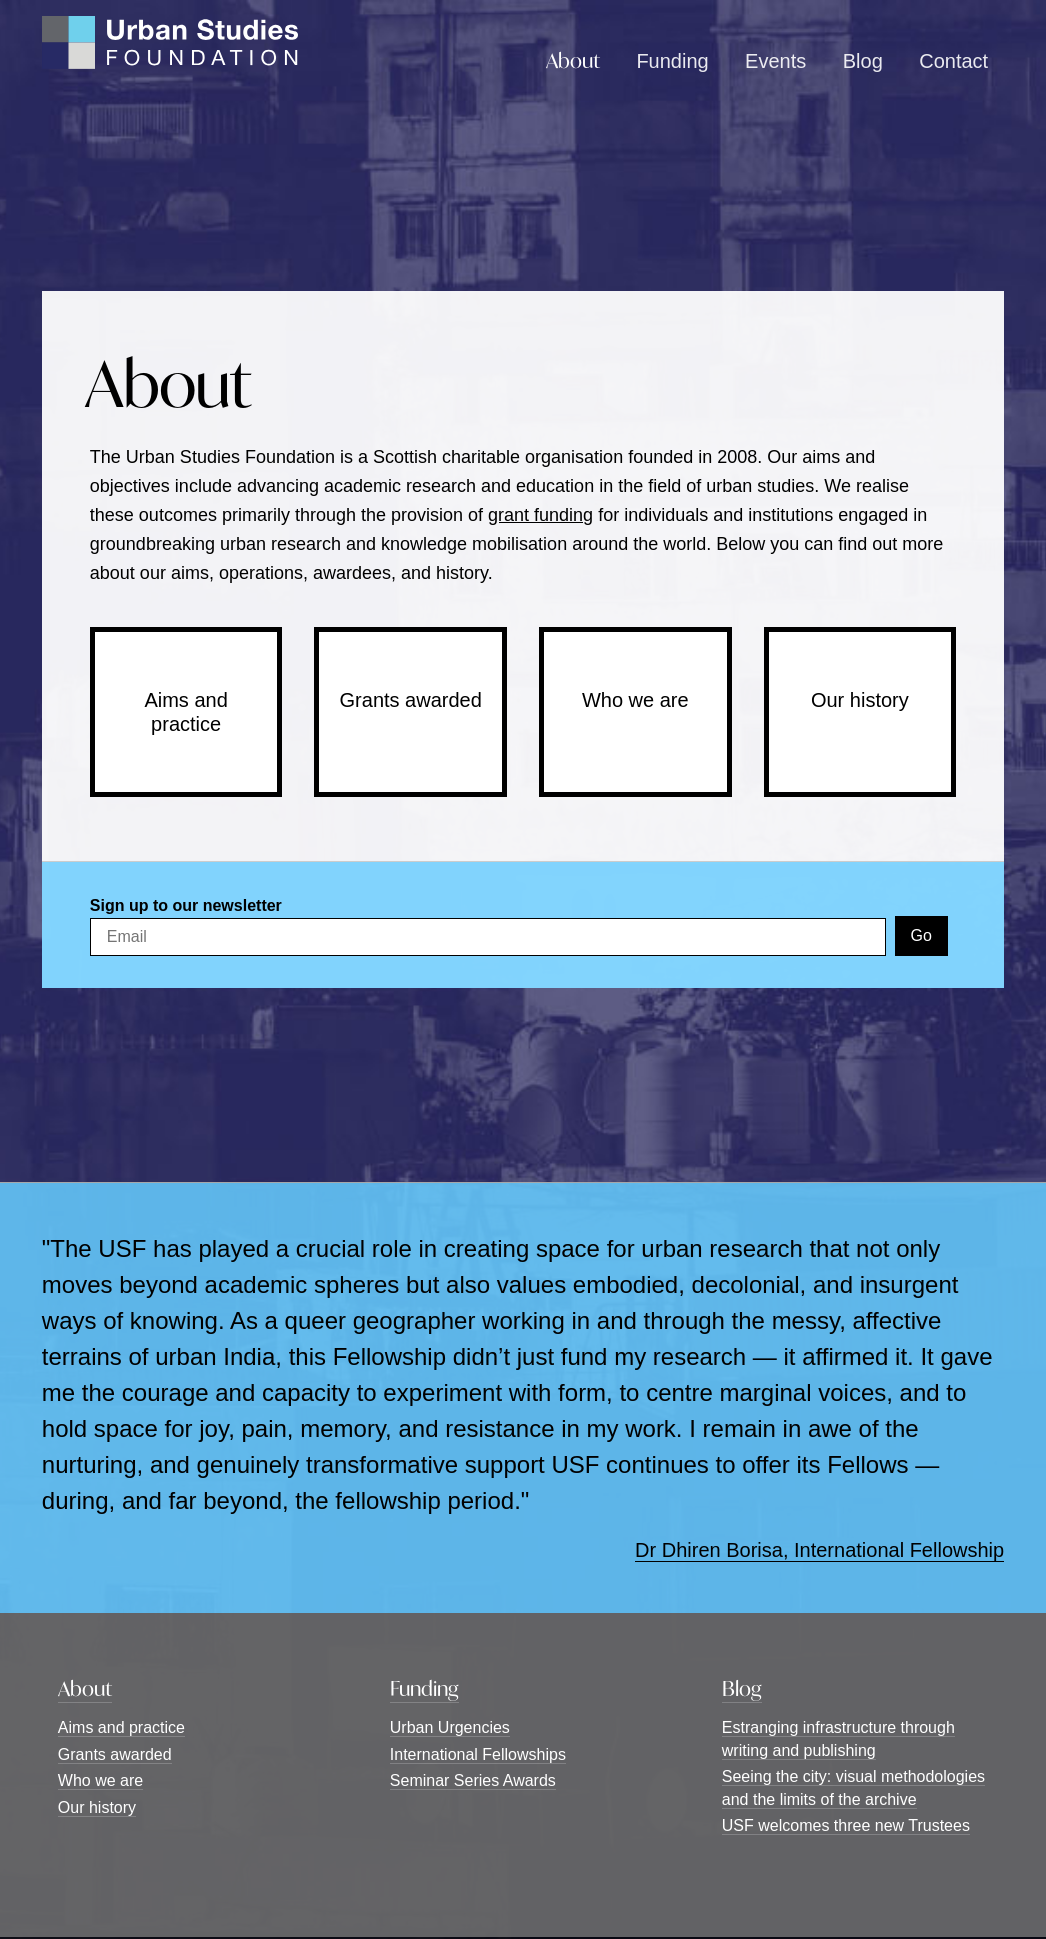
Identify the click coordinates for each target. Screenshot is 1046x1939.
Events (775, 61)
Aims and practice (185, 712)
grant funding (540, 515)
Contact (953, 61)
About (573, 60)
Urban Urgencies (450, 1727)
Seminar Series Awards (473, 1780)
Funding (672, 61)
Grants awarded (411, 700)
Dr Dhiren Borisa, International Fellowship (819, 1550)
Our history (860, 700)
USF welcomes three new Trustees (846, 1825)
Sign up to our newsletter (186, 905)
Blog (863, 61)
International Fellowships (478, 1754)
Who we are (635, 700)
